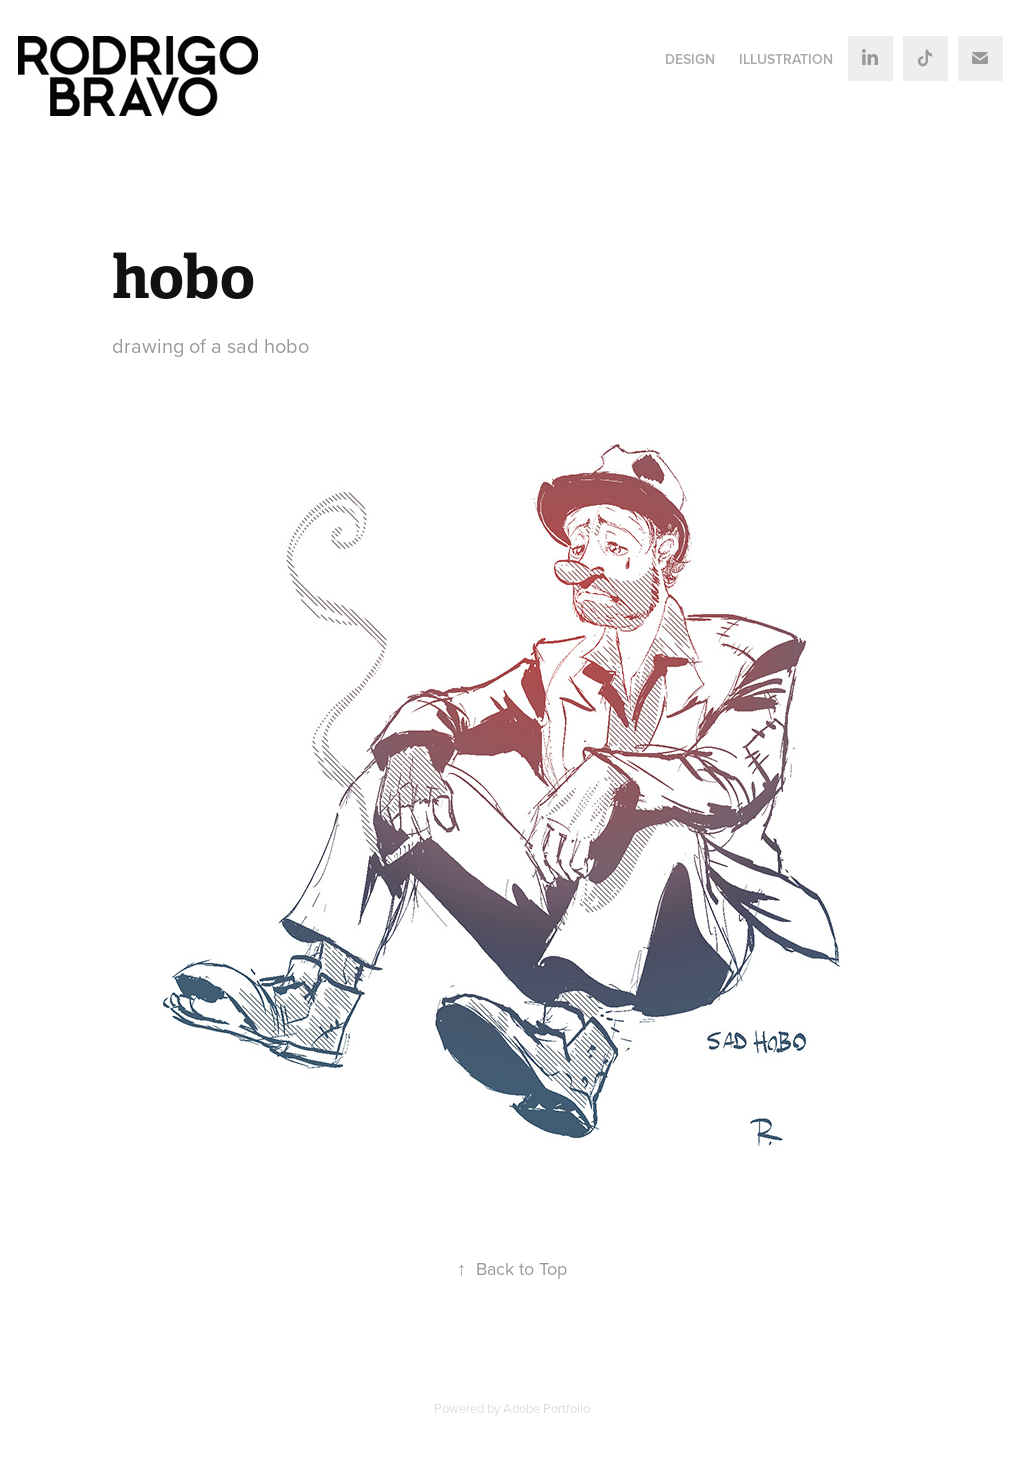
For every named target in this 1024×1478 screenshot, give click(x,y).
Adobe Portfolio (546, 1408)
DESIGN (690, 59)
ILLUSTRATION (786, 59)
